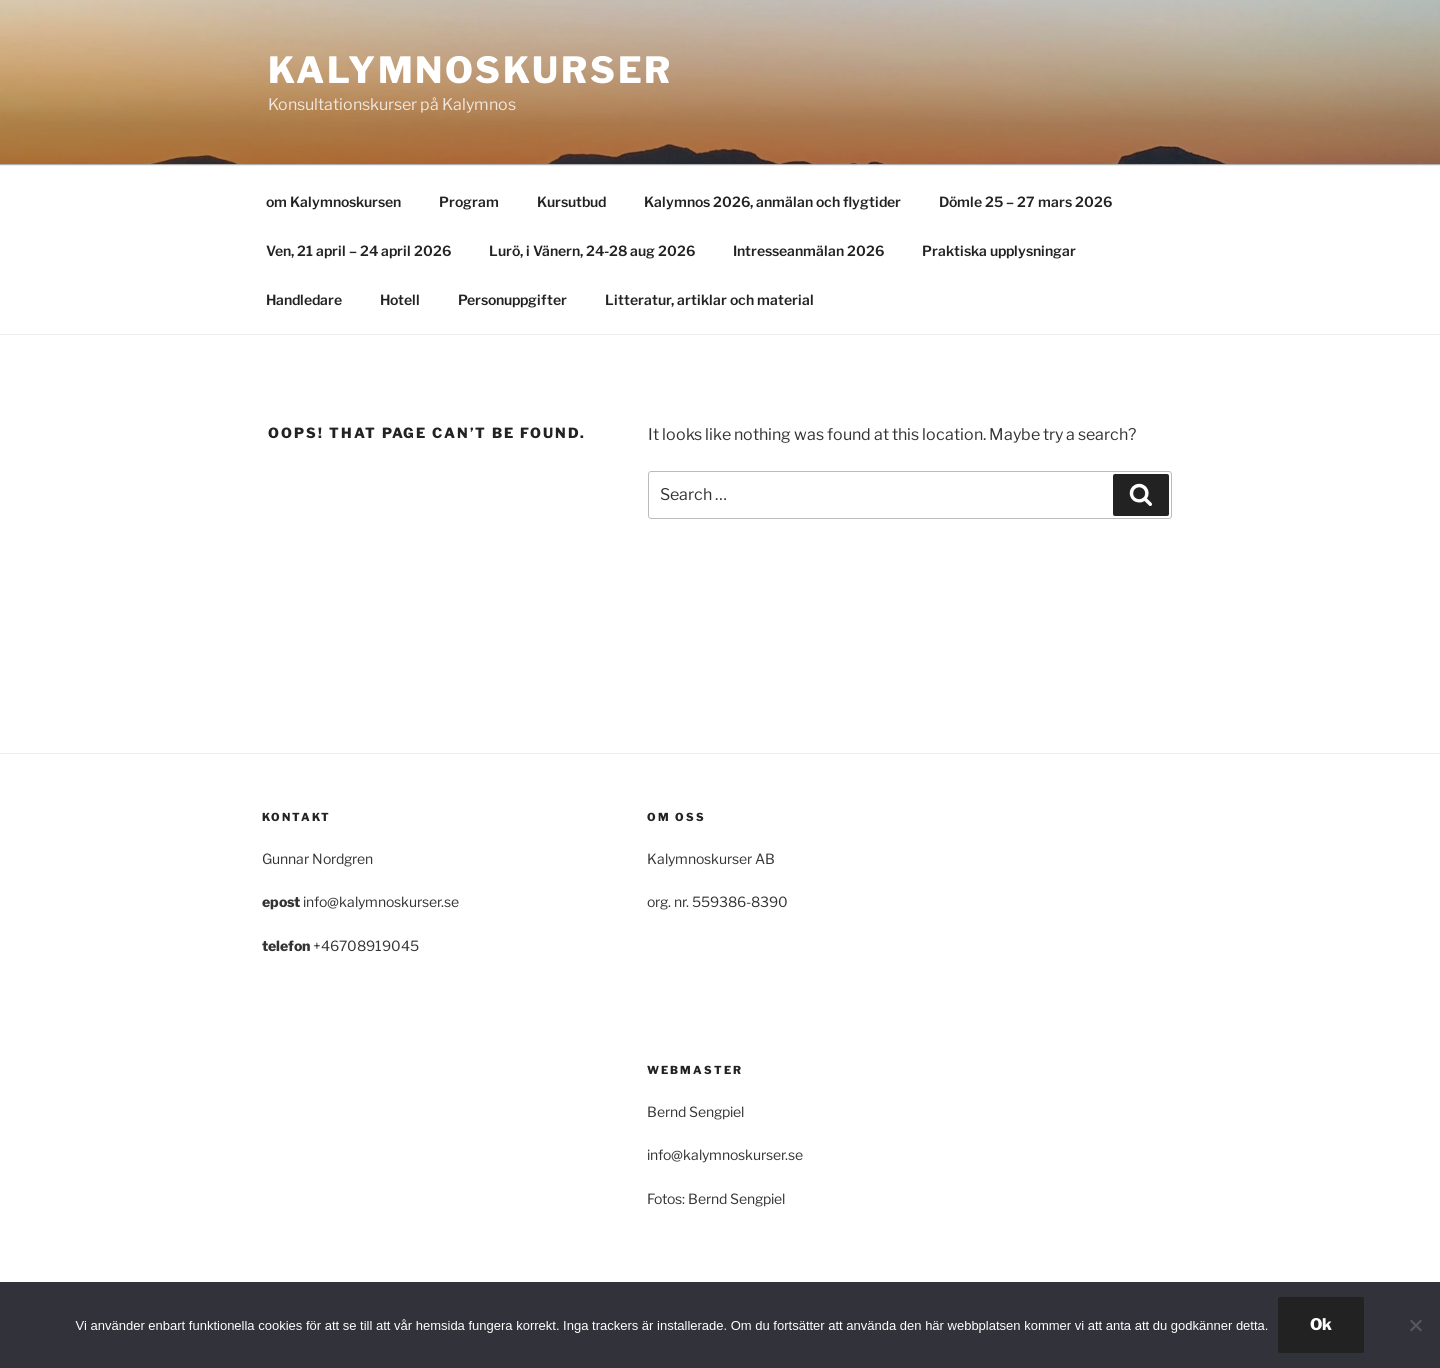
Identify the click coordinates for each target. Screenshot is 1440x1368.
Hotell (400, 299)
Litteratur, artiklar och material (709, 299)
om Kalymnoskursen (333, 201)
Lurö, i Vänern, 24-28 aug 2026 (592, 250)
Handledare (304, 299)
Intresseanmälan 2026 (808, 250)
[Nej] (1415, 1325)
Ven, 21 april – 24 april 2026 (358, 250)
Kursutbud (571, 201)
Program (469, 201)
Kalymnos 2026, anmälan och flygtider (772, 201)
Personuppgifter (512, 299)
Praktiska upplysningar (999, 250)
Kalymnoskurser (470, 70)
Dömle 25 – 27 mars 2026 (1025, 201)
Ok (1321, 1324)
